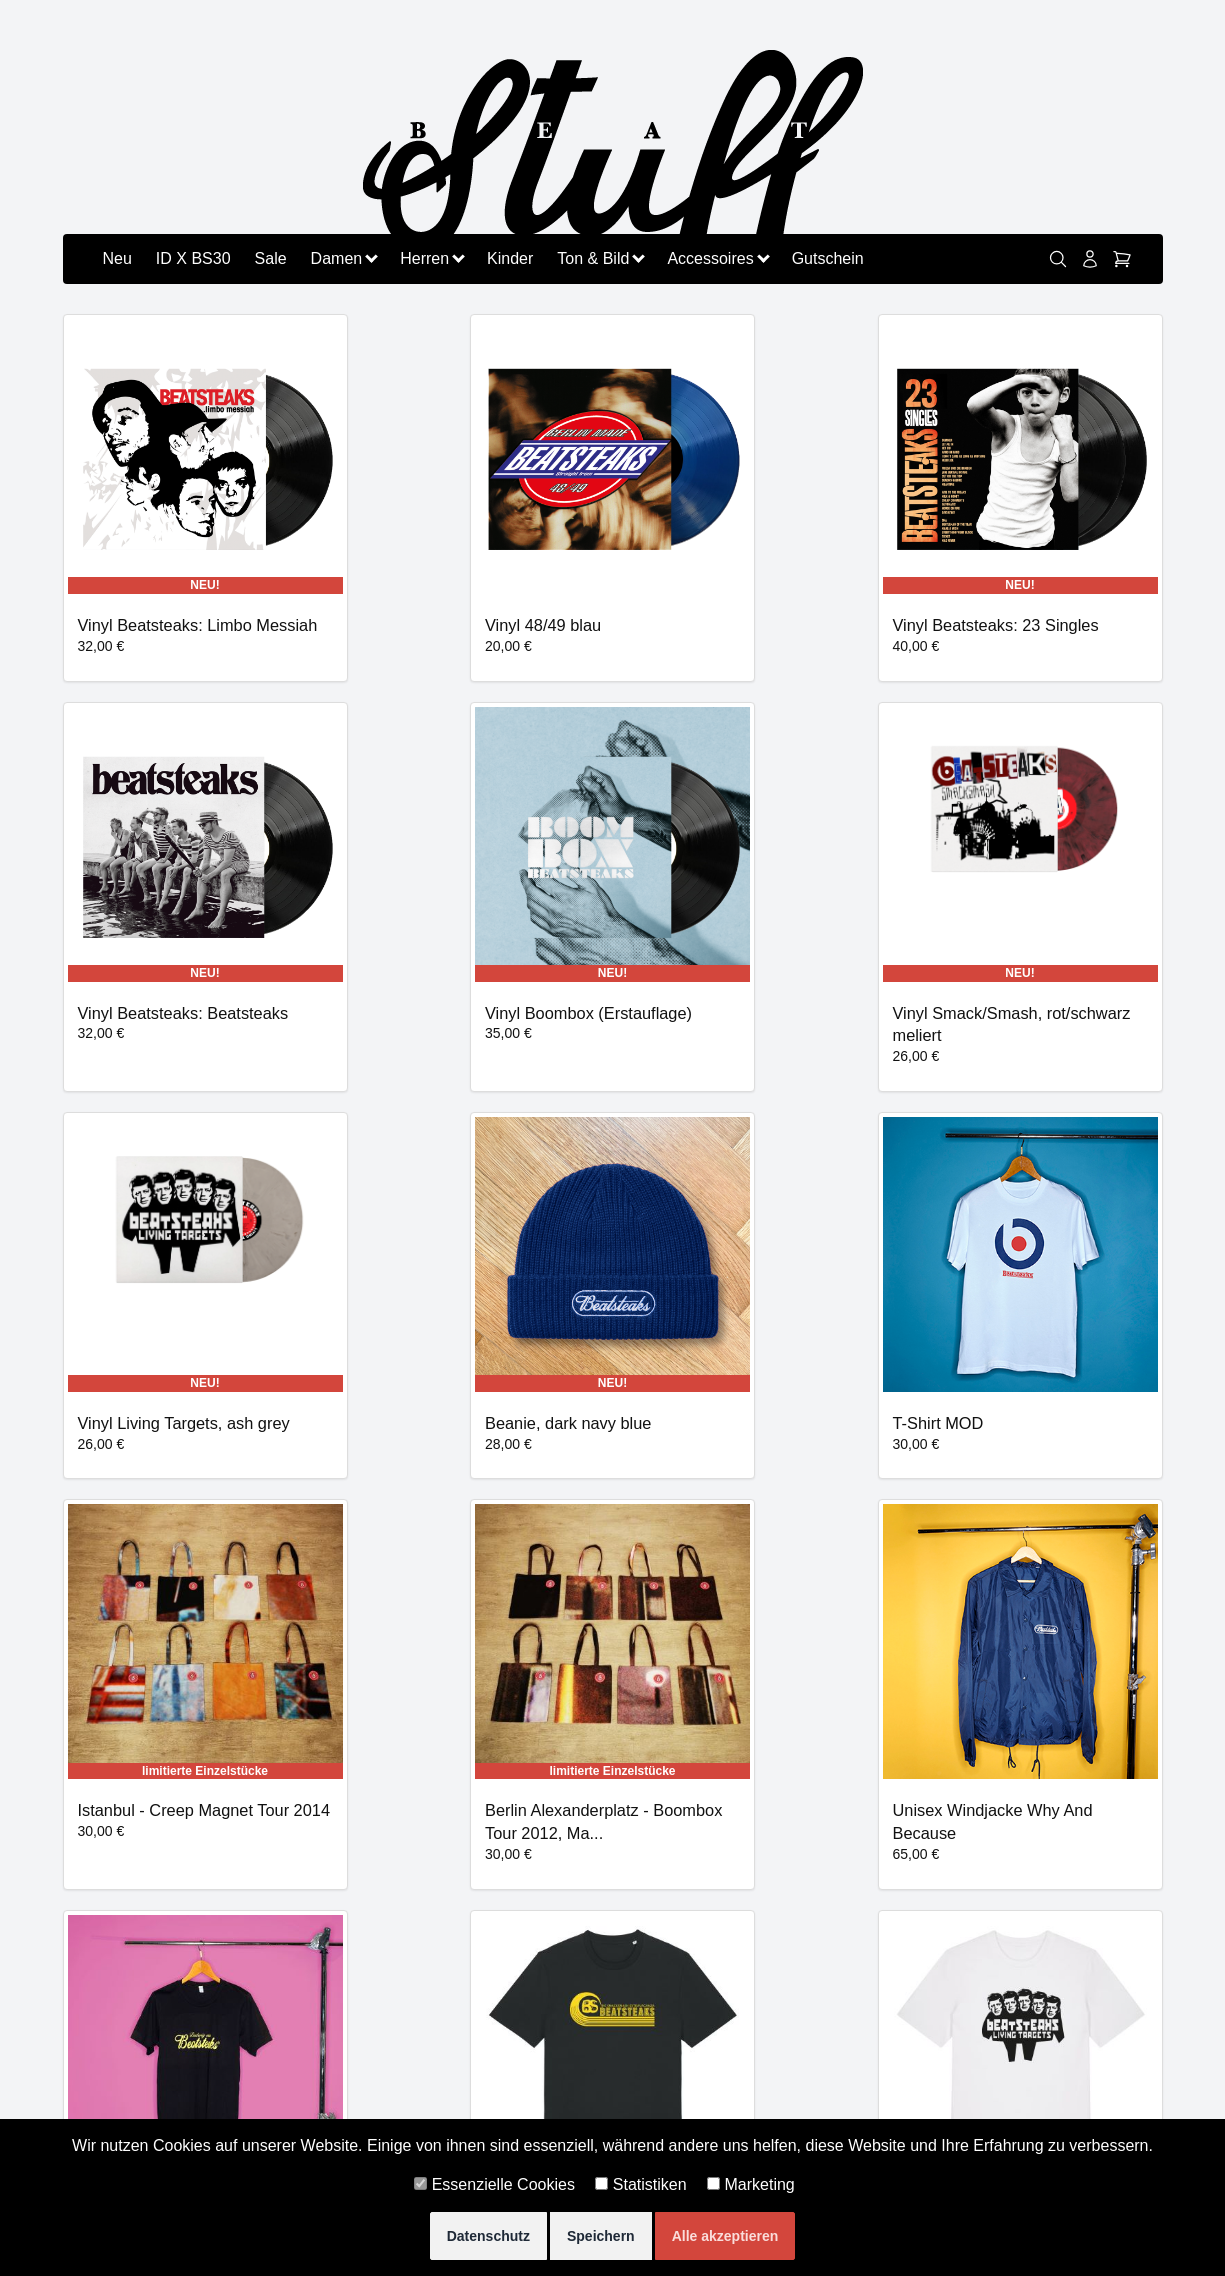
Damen (344, 258)
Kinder (510, 258)
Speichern (601, 2236)
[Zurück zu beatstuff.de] (613, 167)
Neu (117, 258)
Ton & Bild (600, 258)
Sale (271, 258)
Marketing (751, 2184)
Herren (431, 258)
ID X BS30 (193, 258)
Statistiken (640, 2184)
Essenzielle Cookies (494, 2184)
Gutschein (828, 258)
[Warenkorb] (1122, 259)
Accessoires (717, 258)
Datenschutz (488, 2236)
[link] (1058, 259)
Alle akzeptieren (725, 2236)
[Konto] (1090, 259)
